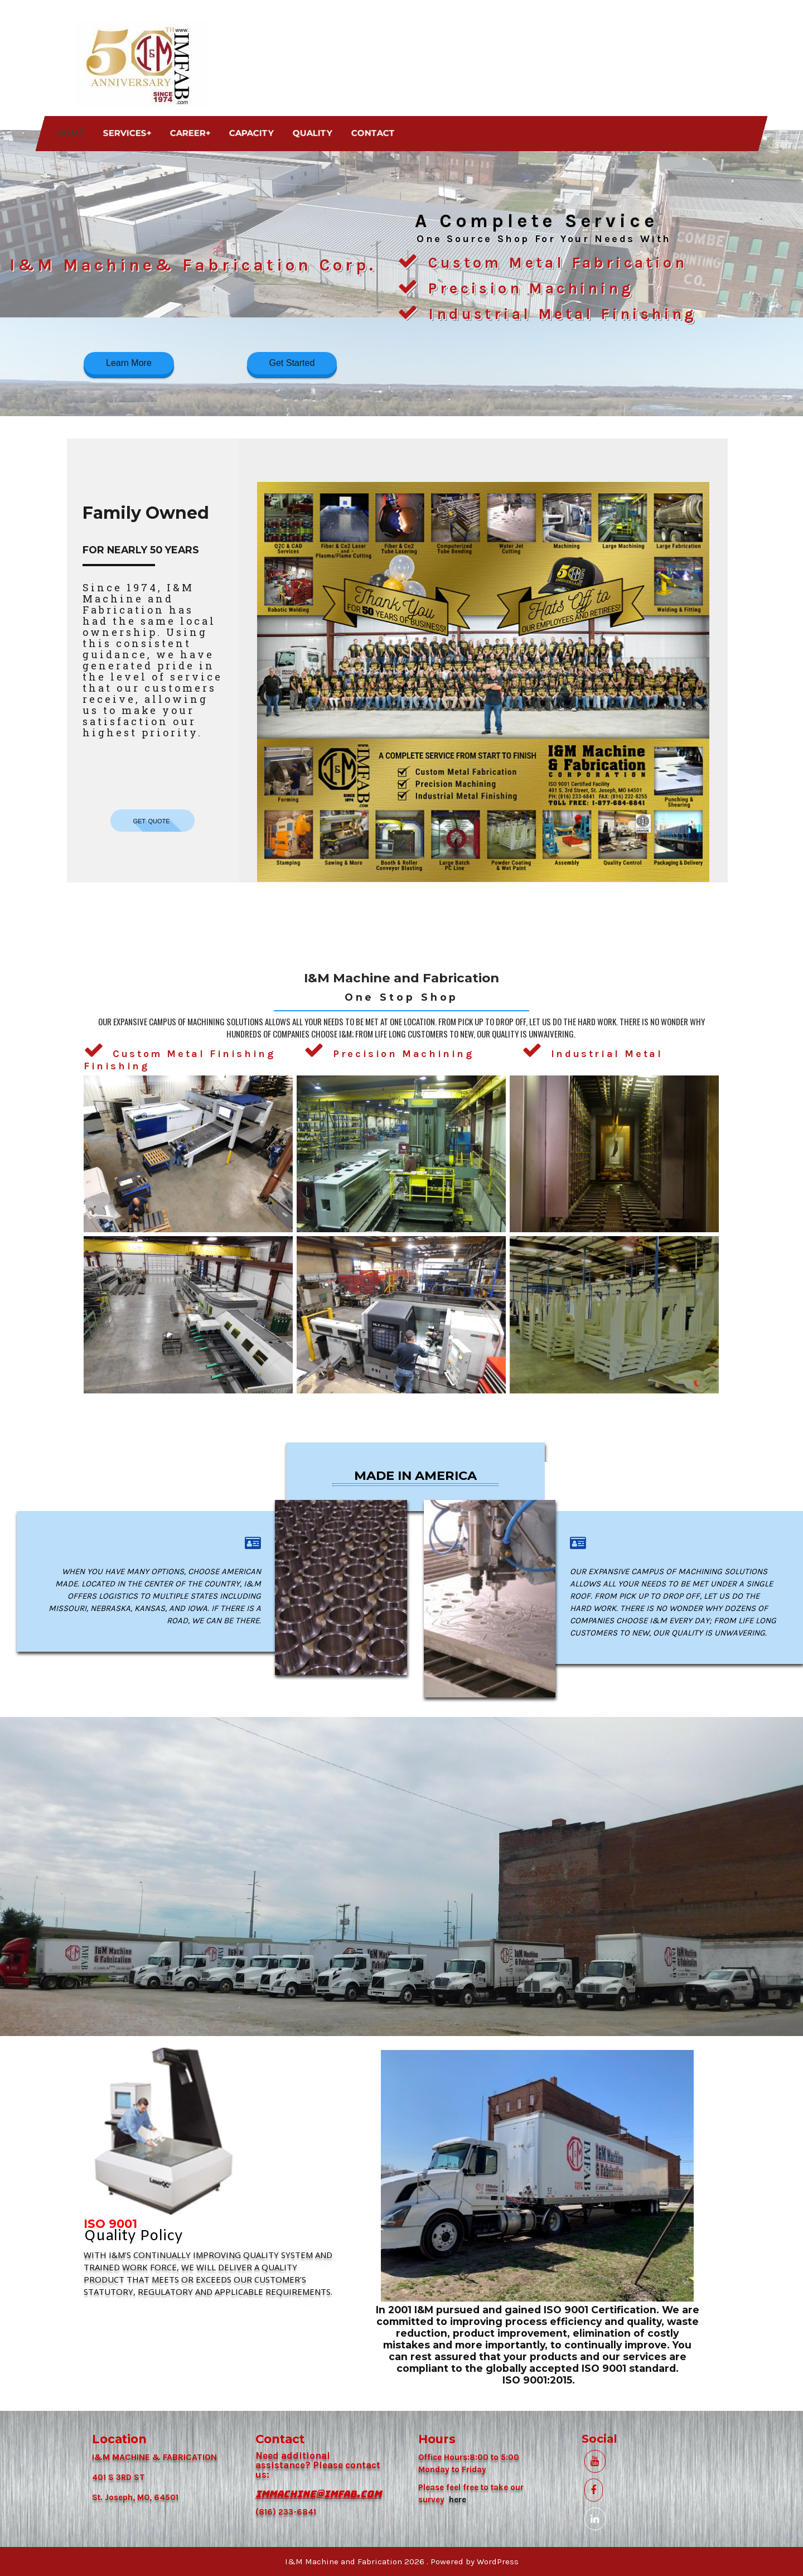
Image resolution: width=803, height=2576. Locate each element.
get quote (152, 820)
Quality (312, 133)
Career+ (190, 133)
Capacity (251, 133)
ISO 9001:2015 (537, 2380)
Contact (373, 133)
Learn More (129, 363)
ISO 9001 (110, 2224)
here (457, 2500)
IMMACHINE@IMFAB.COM (318, 2494)
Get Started (292, 363)
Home (70, 133)
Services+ (127, 133)
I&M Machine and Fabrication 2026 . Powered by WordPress (402, 2561)
